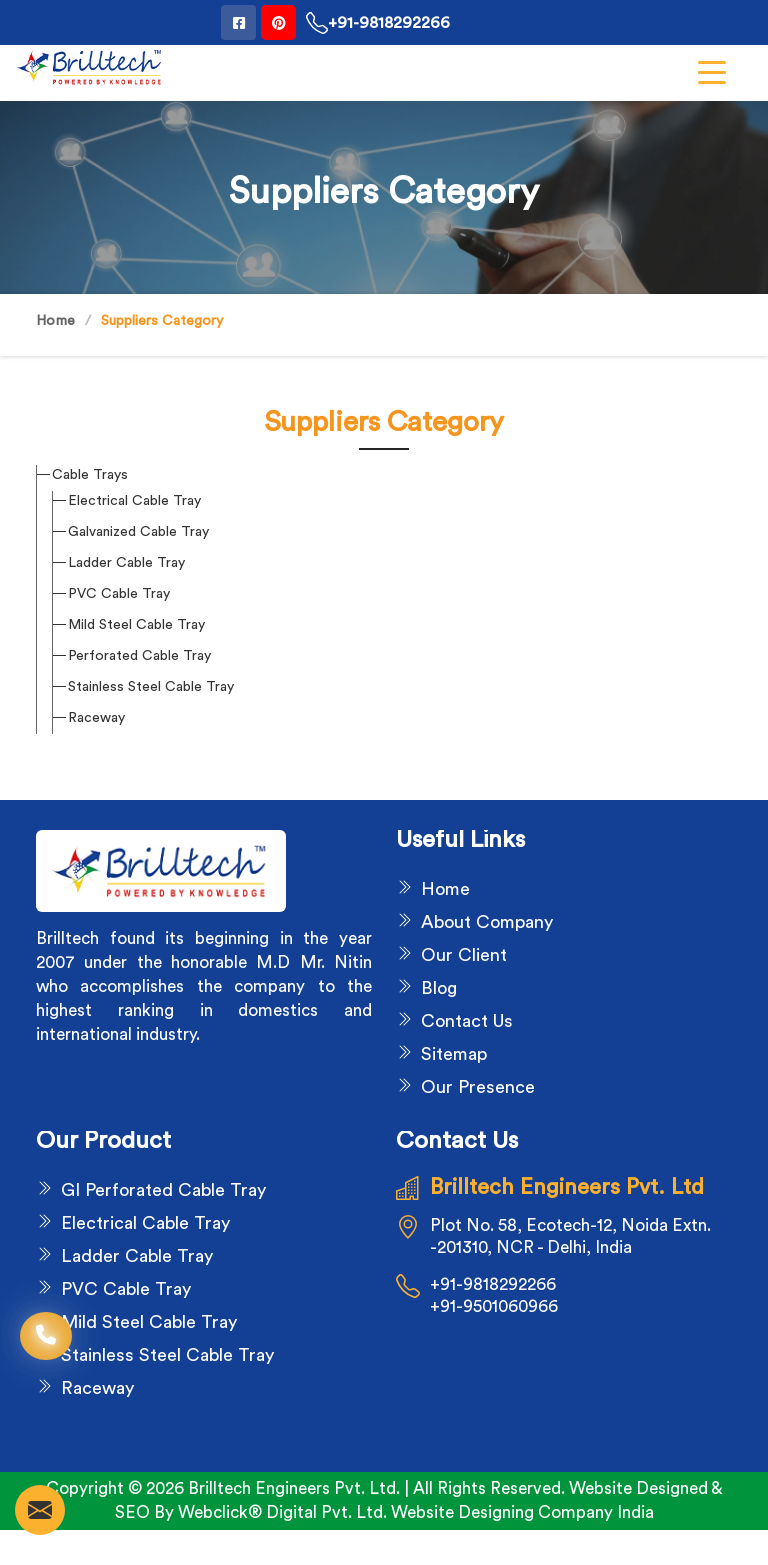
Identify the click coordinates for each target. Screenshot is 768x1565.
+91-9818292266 (378, 23)
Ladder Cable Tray (126, 563)
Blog (439, 988)
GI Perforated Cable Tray (163, 1190)
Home (55, 321)
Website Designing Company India (522, 1512)
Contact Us (467, 1021)
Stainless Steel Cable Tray (151, 687)
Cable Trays (90, 475)
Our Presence (478, 1087)
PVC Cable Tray (119, 594)
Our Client (464, 955)
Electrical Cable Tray (134, 501)
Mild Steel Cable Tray (136, 625)
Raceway (96, 718)
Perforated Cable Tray (139, 656)
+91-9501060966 (494, 1306)
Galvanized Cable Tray (138, 532)
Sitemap (454, 1054)
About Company (487, 922)
